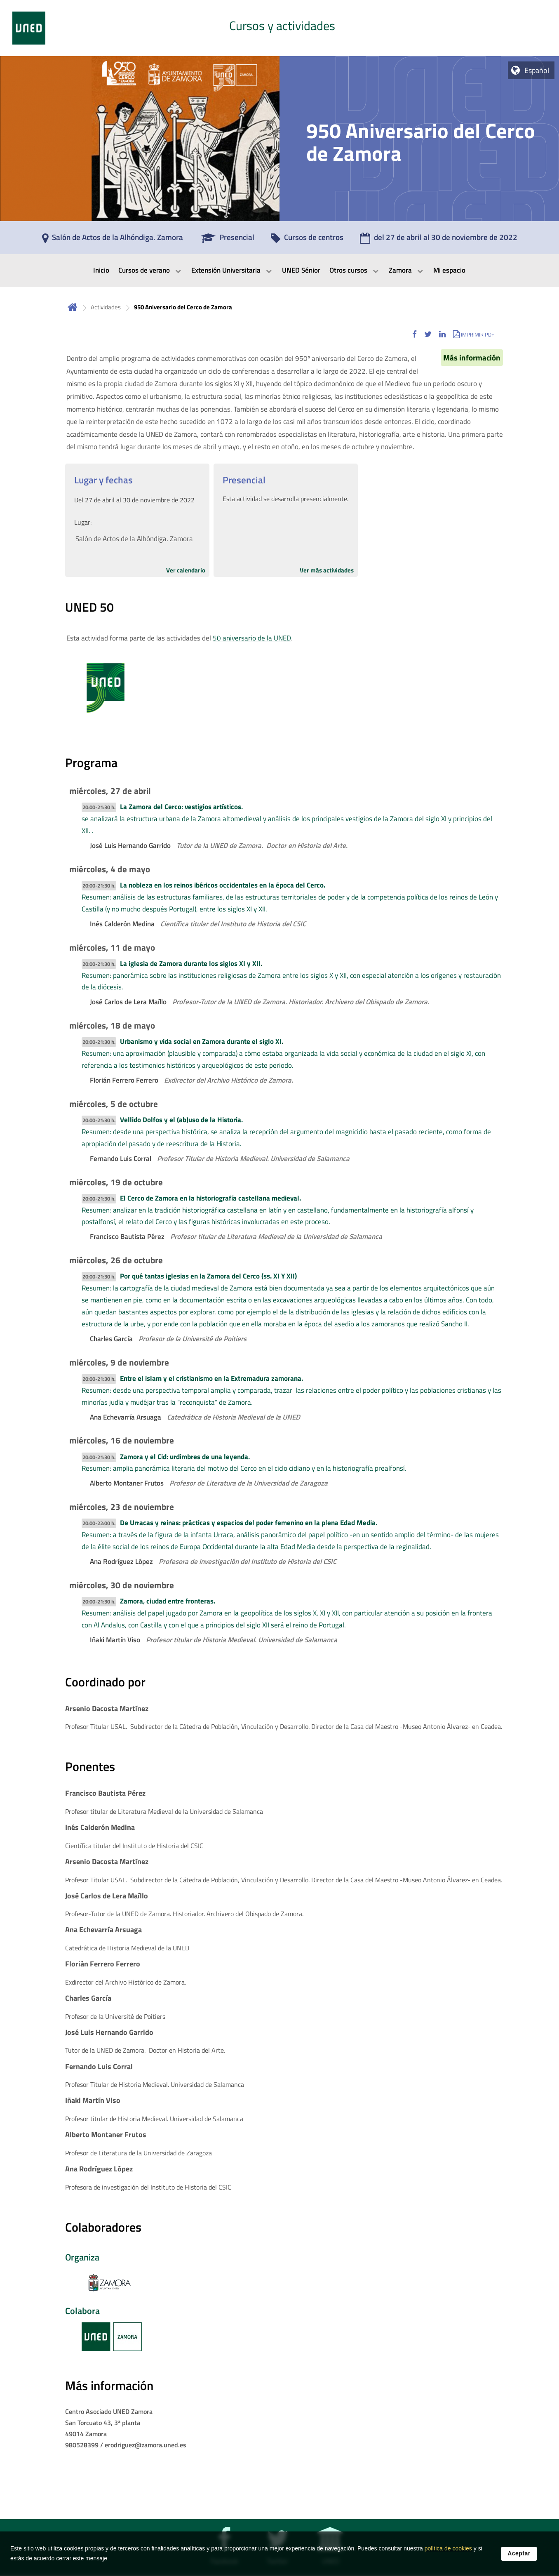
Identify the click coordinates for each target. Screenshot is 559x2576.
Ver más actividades (327, 570)
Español (536, 70)
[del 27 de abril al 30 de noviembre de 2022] (439, 240)
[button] (414, 334)
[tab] (279, 28)
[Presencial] (228, 240)
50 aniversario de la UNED (252, 638)
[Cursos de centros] (307, 240)
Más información (471, 357)
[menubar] (279, 270)
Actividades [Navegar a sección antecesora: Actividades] (106, 307)
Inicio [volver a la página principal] (72, 307)
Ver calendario (185, 570)
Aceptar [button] (519, 2553)
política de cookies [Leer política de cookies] (448, 2548)
